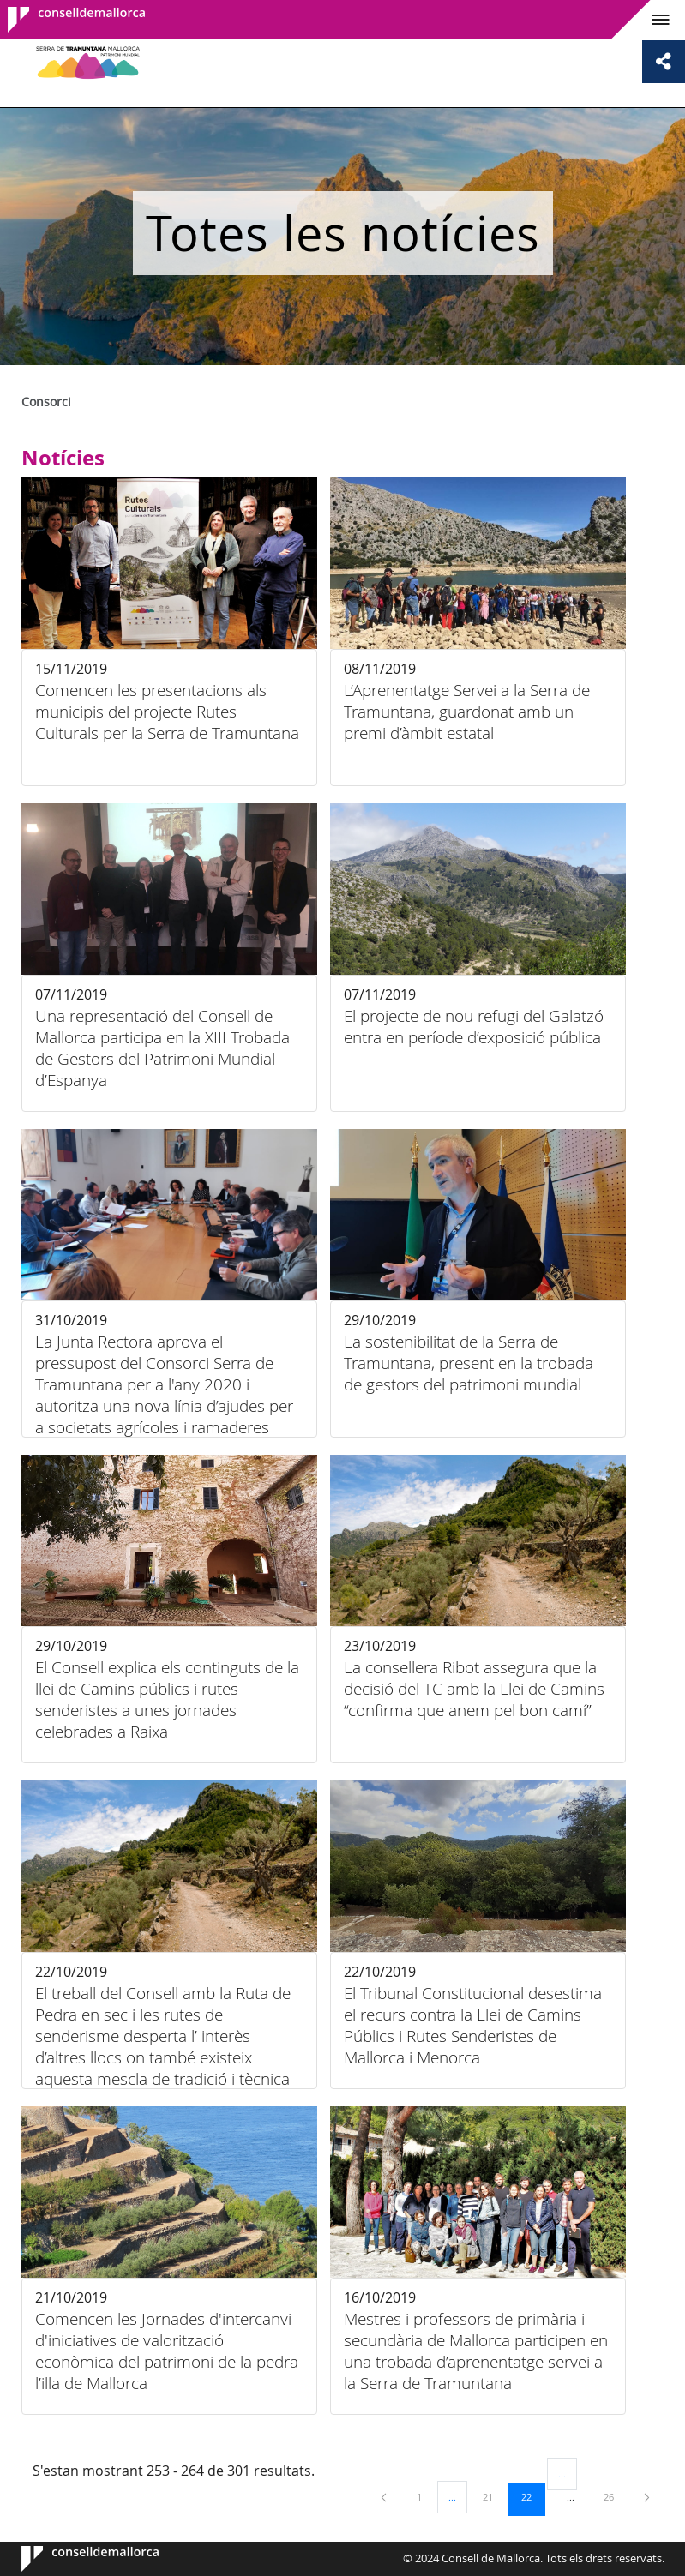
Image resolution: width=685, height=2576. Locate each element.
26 (615, 2496)
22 (532, 2496)
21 (494, 2496)
